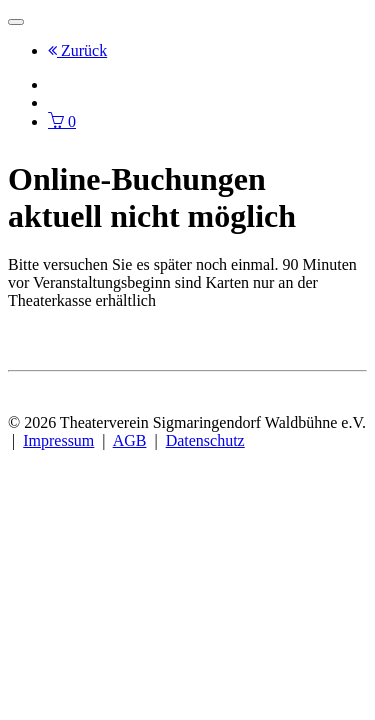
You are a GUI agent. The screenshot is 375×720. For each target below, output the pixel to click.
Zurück (77, 50)
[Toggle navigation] (16, 22)
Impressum (58, 440)
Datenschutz (205, 440)
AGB (130, 440)
